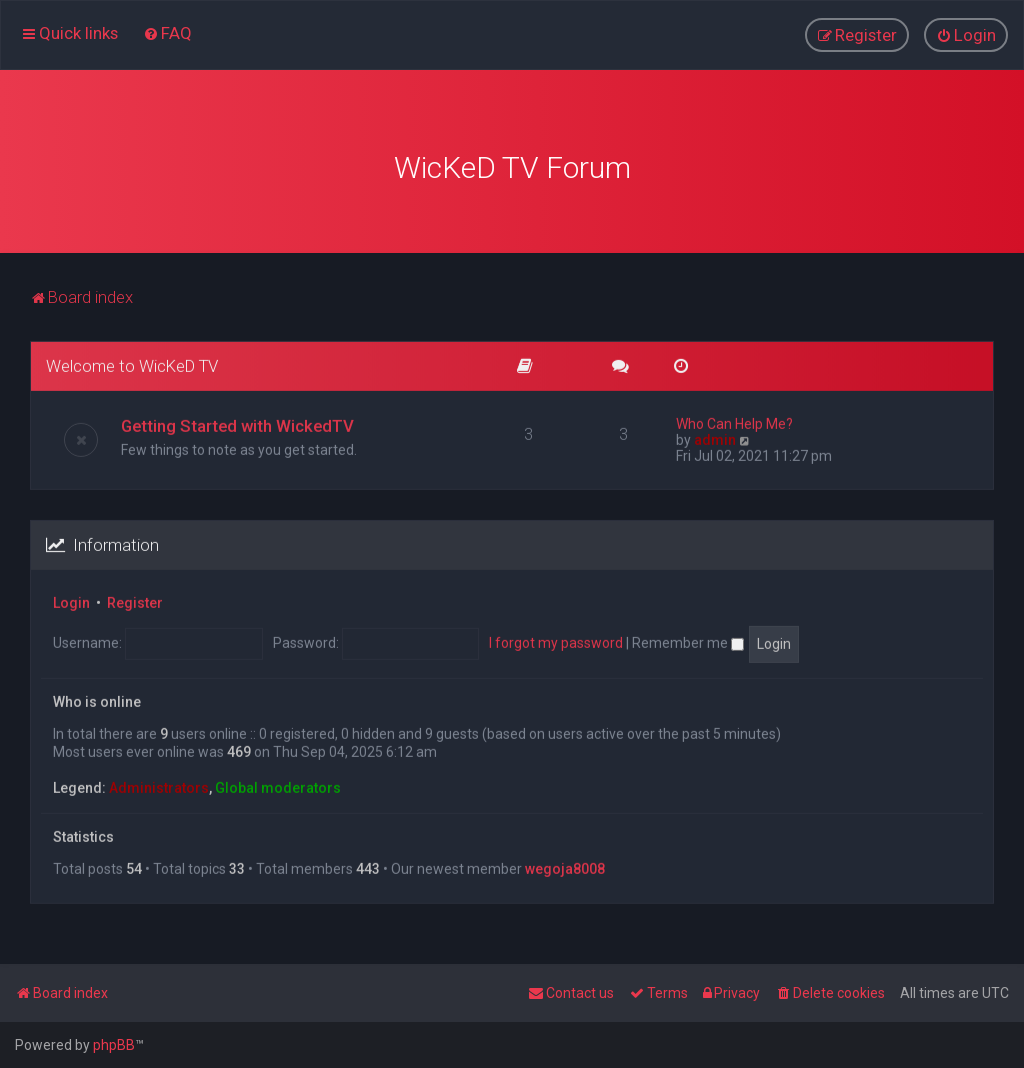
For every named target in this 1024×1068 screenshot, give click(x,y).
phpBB (114, 1045)
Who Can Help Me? (734, 421)
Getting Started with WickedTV (237, 423)
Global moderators (278, 785)
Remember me (688, 640)
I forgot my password (556, 640)
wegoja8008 (565, 866)
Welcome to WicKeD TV (132, 363)
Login (71, 600)
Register (135, 600)
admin (715, 437)
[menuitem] (167, 33)
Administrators (159, 785)
